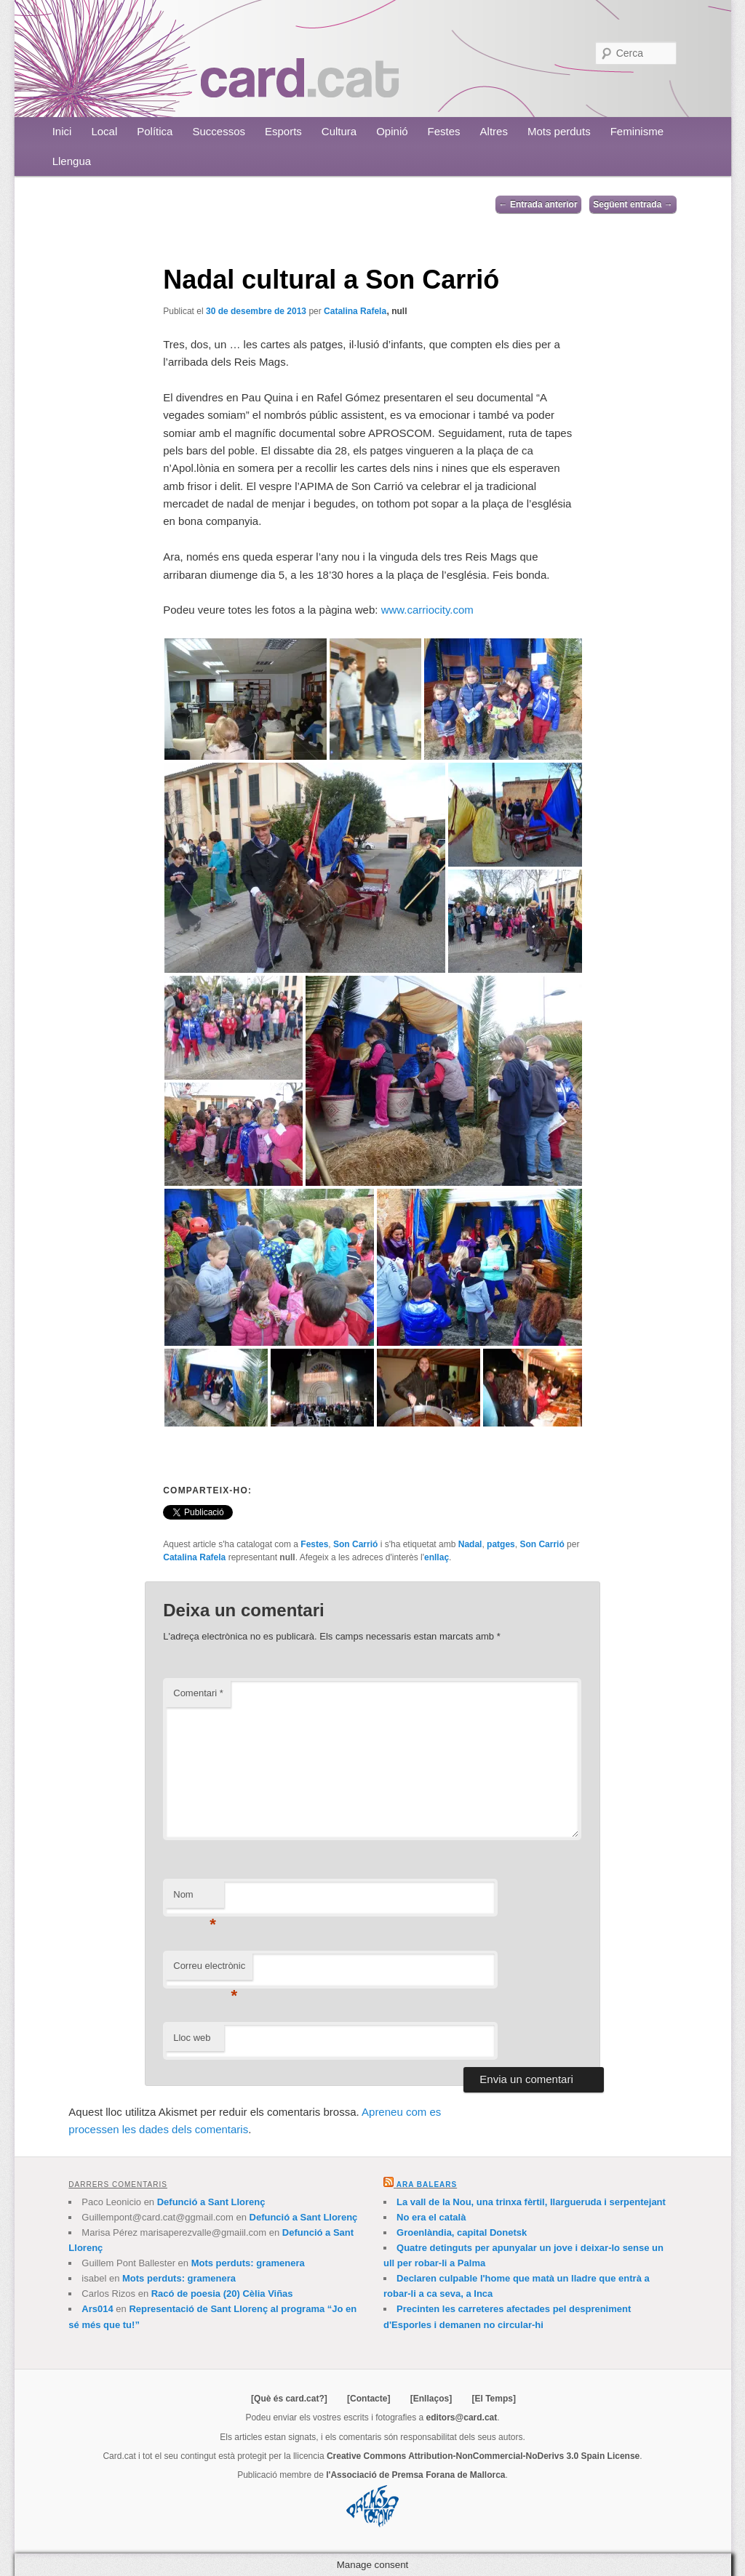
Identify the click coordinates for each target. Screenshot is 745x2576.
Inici (62, 131)
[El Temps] (493, 2399)
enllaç (436, 1557)
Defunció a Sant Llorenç (211, 2201)
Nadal (470, 1544)
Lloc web (191, 2037)
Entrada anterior (538, 204)
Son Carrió (355, 1544)
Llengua (71, 161)
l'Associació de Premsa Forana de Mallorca (415, 2475)
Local (104, 131)
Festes (444, 131)
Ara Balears (427, 2184)
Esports (283, 131)
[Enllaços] (431, 2399)
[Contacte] (368, 2399)
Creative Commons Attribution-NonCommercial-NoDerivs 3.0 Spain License (483, 2456)
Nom (194, 1899)
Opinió (391, 131)
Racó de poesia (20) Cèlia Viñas (222, 2293)
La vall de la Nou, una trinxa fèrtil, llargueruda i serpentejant (531, 2201)
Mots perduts (559, 131)
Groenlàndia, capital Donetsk (462, 2232)
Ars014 (97, 2308)
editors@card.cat (462, 2417)
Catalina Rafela (355, 311)
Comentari (198, 1693)
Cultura (339, 131)
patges (501, 1544)
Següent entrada (632, 204)
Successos (218, 131)
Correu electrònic (209, 1970)
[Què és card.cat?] (289, 2399)
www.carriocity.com (427, 609)
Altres (494, 131)
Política (154, 131)
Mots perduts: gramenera (248, 2263)
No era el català (431, 2217)
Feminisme (637, 131)
